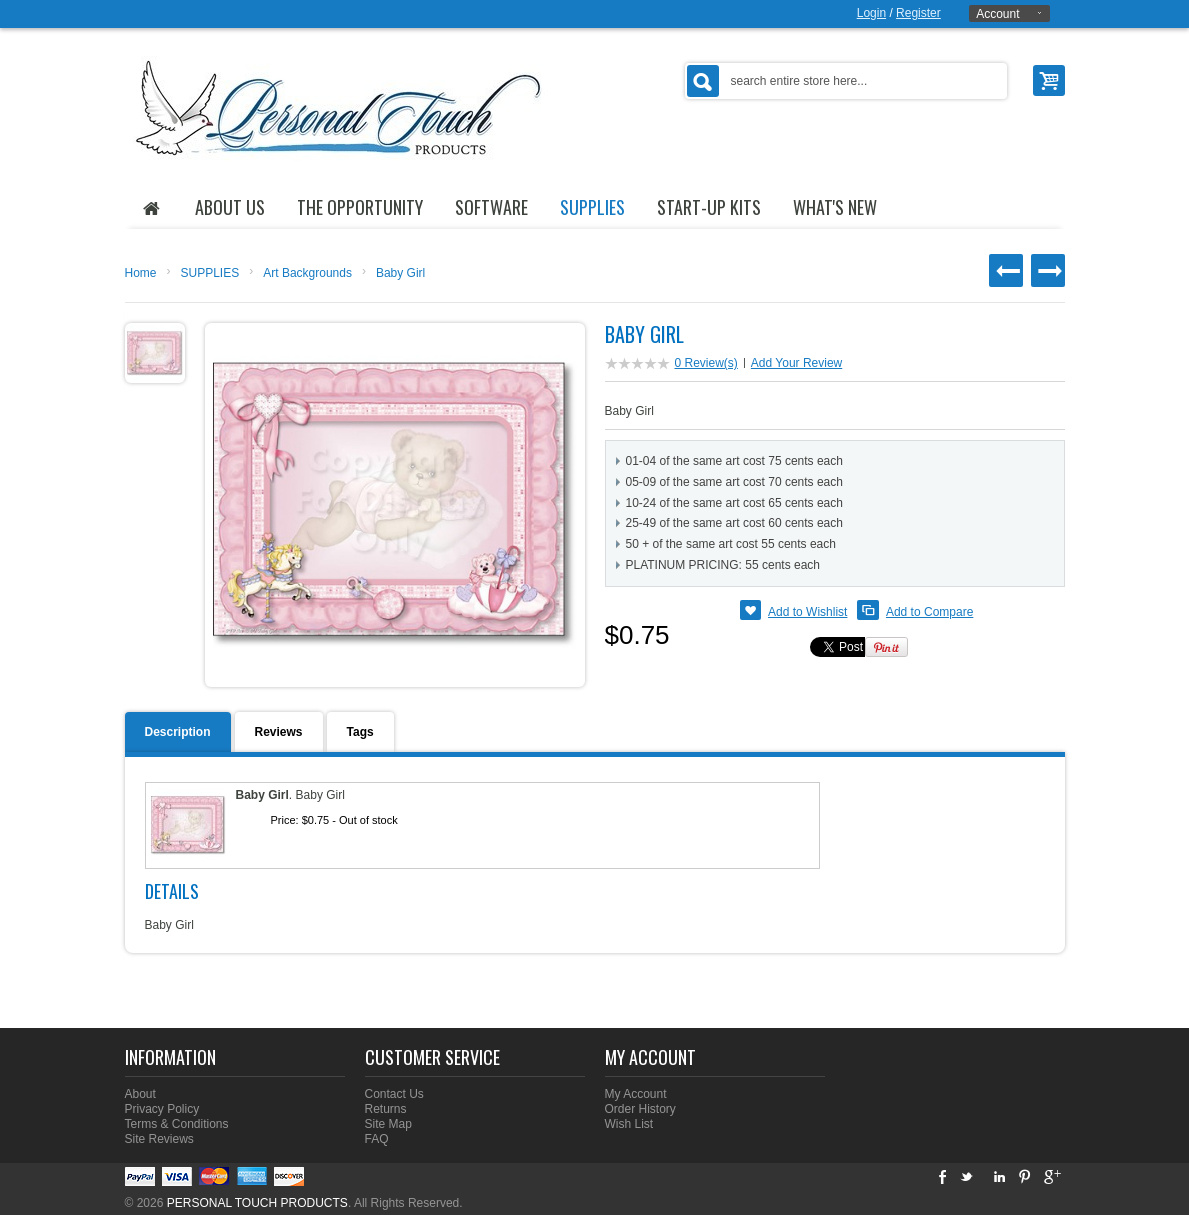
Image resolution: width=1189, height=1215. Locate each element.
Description (178, 732)
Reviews (279, 732)
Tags (360, 732)
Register (918, 13)
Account (997, 14)
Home (141, 273)
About (140, 1094)
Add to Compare (929, 612)
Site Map (388, 1124)
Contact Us (394, 1094)
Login (871, 13)
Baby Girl (400, 273)
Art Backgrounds (307, 273)
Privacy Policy (162, 1109)
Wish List (629, 1124)
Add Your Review (796, 363)
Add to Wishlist (807, 612)
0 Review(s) (706, 363)
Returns (386, 1109)
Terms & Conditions (177, 1124)
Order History (640, 1109)
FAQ (377, 1139)
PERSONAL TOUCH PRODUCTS (257, 1203)
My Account (636, 1094)
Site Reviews (159, 1139)
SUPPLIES (210, 273)
